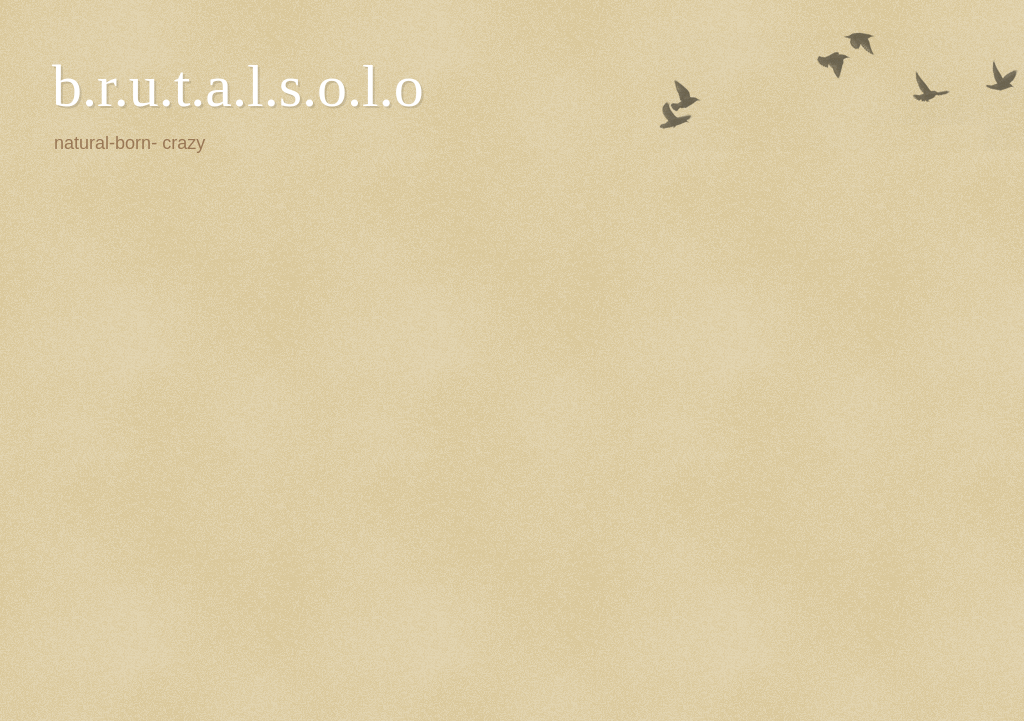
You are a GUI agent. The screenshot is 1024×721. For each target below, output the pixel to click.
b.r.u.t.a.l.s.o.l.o (238, 86)
